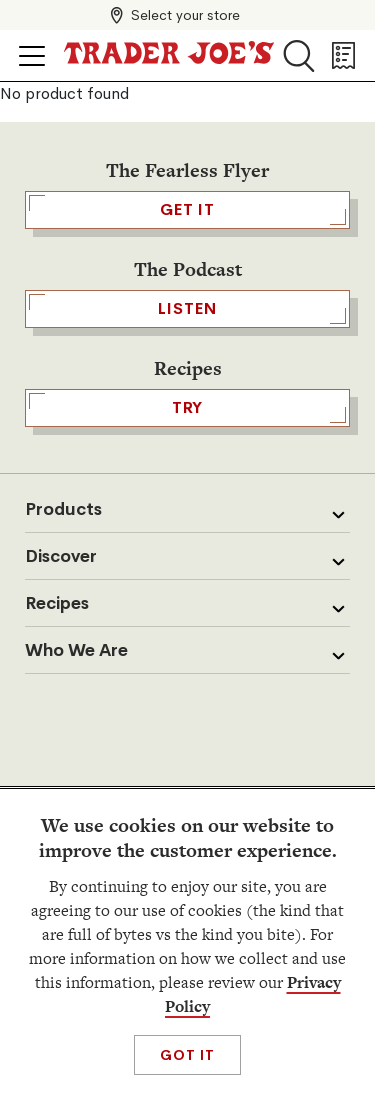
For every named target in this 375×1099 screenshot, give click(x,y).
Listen (187, 309)
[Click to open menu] (32, 56)
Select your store (185, 15)
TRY (187, 408)
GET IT (187, 210)
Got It (187, 1055)
